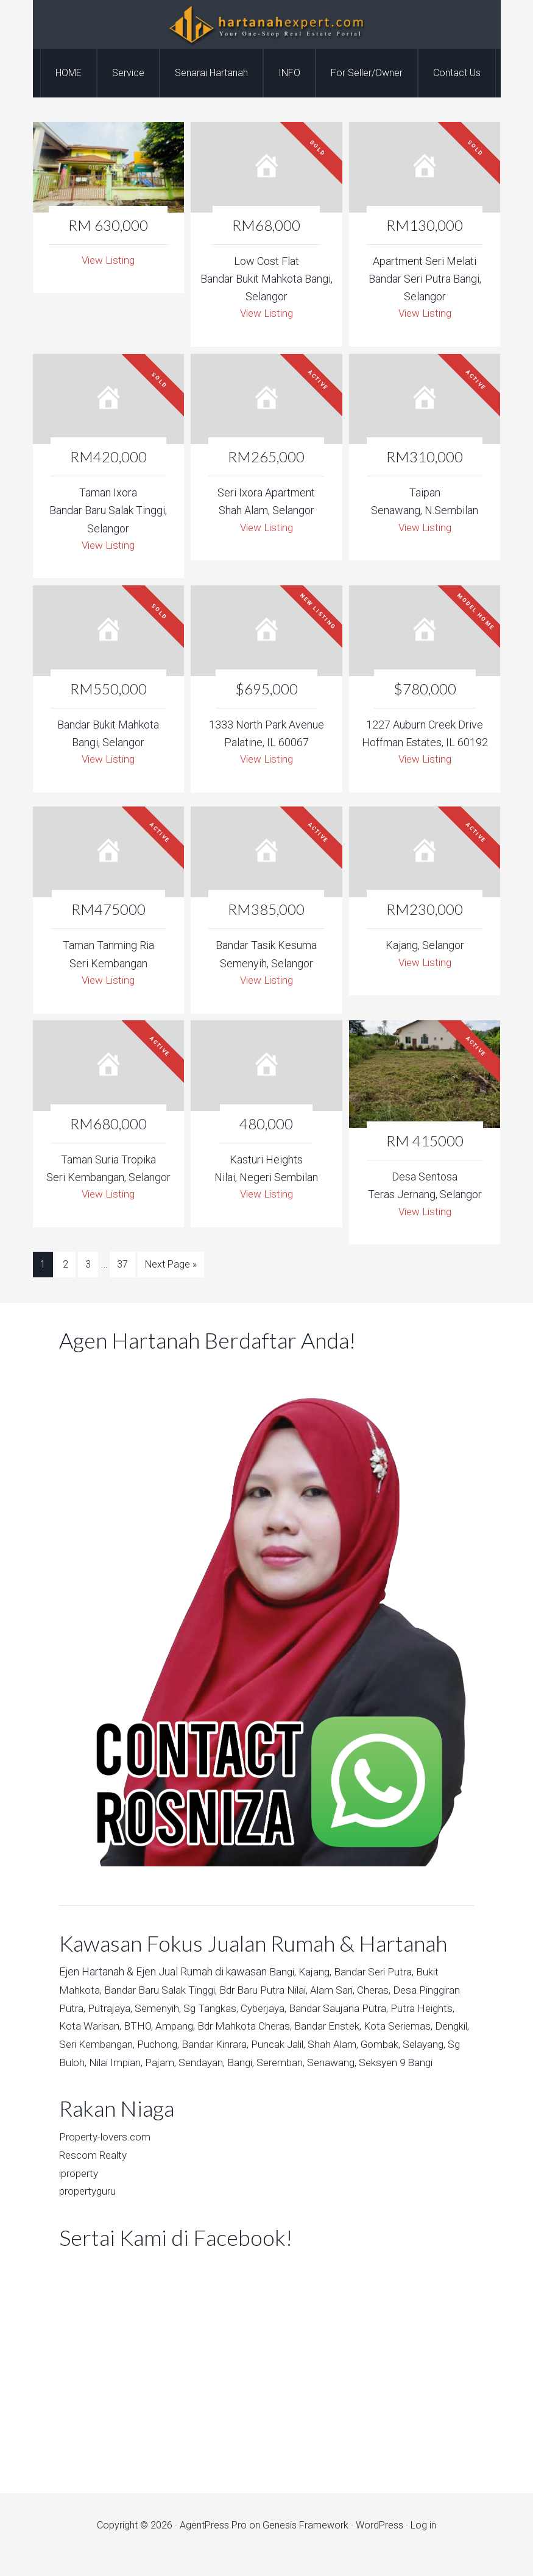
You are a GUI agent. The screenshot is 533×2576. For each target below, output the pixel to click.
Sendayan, (313, 2063)
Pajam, (270, 2063)
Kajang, (317, 1974)
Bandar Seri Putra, (378, 1974)
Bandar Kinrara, (311, 2045)
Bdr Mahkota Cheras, (319, 2027)
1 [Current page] (43, 1268)
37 (122, 1268)
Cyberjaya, (318, 2009)
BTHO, (210, 2027)
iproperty (80, 2191)
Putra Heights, (92, 2027)
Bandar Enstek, (404, 2027)
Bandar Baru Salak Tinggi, (163, 1992)
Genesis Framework (305, 2543)
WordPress (379, 2543)
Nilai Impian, (224, 2063)
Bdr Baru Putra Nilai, (270, 1992)
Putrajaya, (159, 2009)
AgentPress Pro (213, 2543)
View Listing (108, 260)
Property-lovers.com (108, 2156)
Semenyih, (209, 2009)
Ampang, (248, 2027)
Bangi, (283, 1974)
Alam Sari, (343, 1992)
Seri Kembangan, (187, 2045)
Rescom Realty (95, 2173)
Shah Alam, (435, 2045)
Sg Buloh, (171, 2063)
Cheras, (386, 1992)
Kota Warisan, (161, 2027)
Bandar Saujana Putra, (396, 2009)
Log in (423, 2543)
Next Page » (171, 1268)
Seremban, (395, 2063)
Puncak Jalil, (378, 2045)
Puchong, (252, 2045)
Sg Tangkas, (264, 2009)
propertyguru (90, 2209)
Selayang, (124, 2063)
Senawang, (84, 2081)
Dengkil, (126, 2045)
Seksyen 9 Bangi (151, 2081)
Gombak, (79, 2063)
